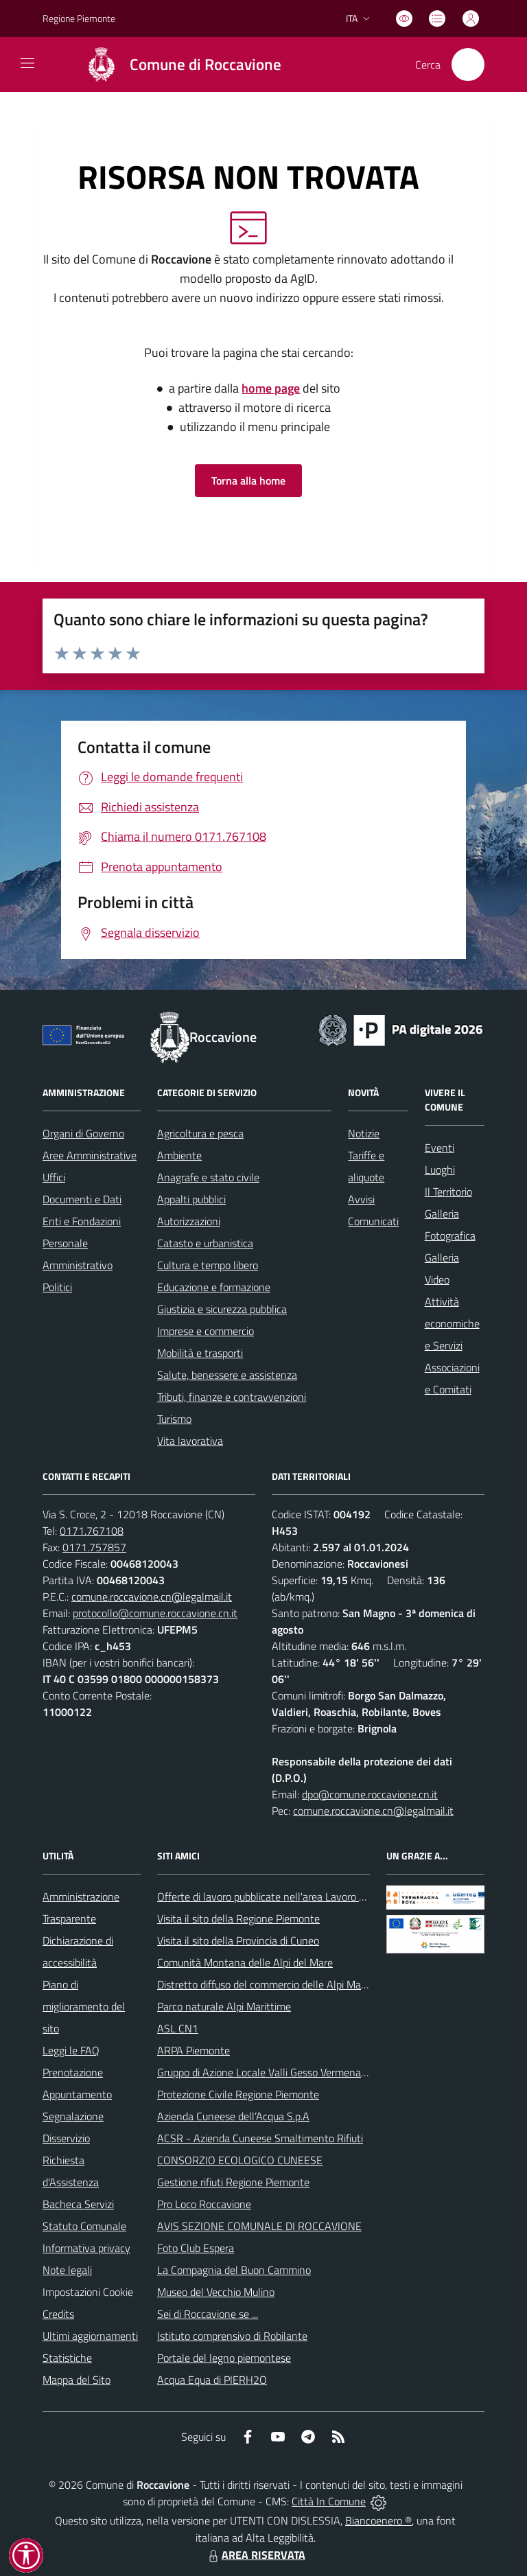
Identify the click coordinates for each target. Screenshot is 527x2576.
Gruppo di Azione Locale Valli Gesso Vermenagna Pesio (281, 2072)
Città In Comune (329, 2501)
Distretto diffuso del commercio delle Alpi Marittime (274, 1984)
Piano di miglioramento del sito (84, 2006)
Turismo (174, 1419)
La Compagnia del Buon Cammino (234, 2270)
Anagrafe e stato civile (208, 1177)
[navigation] (27, 63)
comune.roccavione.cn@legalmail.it (151, 1596)
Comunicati (373, 1221)
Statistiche (67, 2357)
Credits (58, 2314)
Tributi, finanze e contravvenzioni (231, 1397)
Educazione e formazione (213, 1287)
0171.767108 (92, 1530)
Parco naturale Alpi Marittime (224, 2006)
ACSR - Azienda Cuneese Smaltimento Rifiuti (260, 2138)
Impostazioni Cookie (88, 2292)
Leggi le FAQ (71, 2050)
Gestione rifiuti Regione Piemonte (233, 2182)
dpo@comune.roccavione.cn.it (370, 1794)
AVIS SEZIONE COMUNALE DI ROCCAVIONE (259, 2226)
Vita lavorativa (190, 1440)
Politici (57, 1287)
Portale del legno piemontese (224, 2357)
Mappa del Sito (76, 2379)
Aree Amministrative (90, 1155)
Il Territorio (448, 1191)
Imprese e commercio (205, 1331)
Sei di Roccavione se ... (207, 2314)
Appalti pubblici (191, 1199)
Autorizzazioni (188, 1221)
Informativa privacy (86, 2248)
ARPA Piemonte (193, 2050)
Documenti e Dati (82, 1199)
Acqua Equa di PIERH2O (212, 2379)
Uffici (54, 1177)
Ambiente (179, 1155)
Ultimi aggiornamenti (90, 2336)
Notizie (363, 1133)
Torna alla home (248, 480)
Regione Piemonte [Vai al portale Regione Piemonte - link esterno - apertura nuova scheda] (79, 18)
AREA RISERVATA (255, 2554)
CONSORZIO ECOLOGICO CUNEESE (240, 2160)
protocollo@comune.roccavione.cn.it (155, 1613)
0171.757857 (94, 1547)
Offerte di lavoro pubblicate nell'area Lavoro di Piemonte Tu (291, 1896)
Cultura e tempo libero (207, 1265)
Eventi (439, 1147)
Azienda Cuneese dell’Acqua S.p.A (233, 2116)
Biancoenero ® (378, 2520)
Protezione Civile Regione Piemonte (238, 2094)
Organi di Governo (83, 1133)
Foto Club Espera (195, 2248)
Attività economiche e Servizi (452, 1323)
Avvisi (361, 1199)
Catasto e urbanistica (205, 1243)
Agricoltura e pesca (200, 1133)
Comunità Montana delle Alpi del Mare (245, 1962)
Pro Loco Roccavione (204, 2204)
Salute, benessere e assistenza (227, 1375)
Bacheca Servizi (78, 2204)
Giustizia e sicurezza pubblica (222, 1309)
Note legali (67, 2270)
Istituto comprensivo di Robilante (232, 2336)
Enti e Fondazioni (82, 1221)
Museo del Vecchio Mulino (215, 2292)
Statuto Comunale (84, 2226)
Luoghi (440, 1169)
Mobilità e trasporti (200, 1353)
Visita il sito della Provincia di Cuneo (238, 1940)
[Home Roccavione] (177, 64)
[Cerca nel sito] (468, 64)
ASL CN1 (177, 2028)
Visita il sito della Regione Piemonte (238, 1918)
